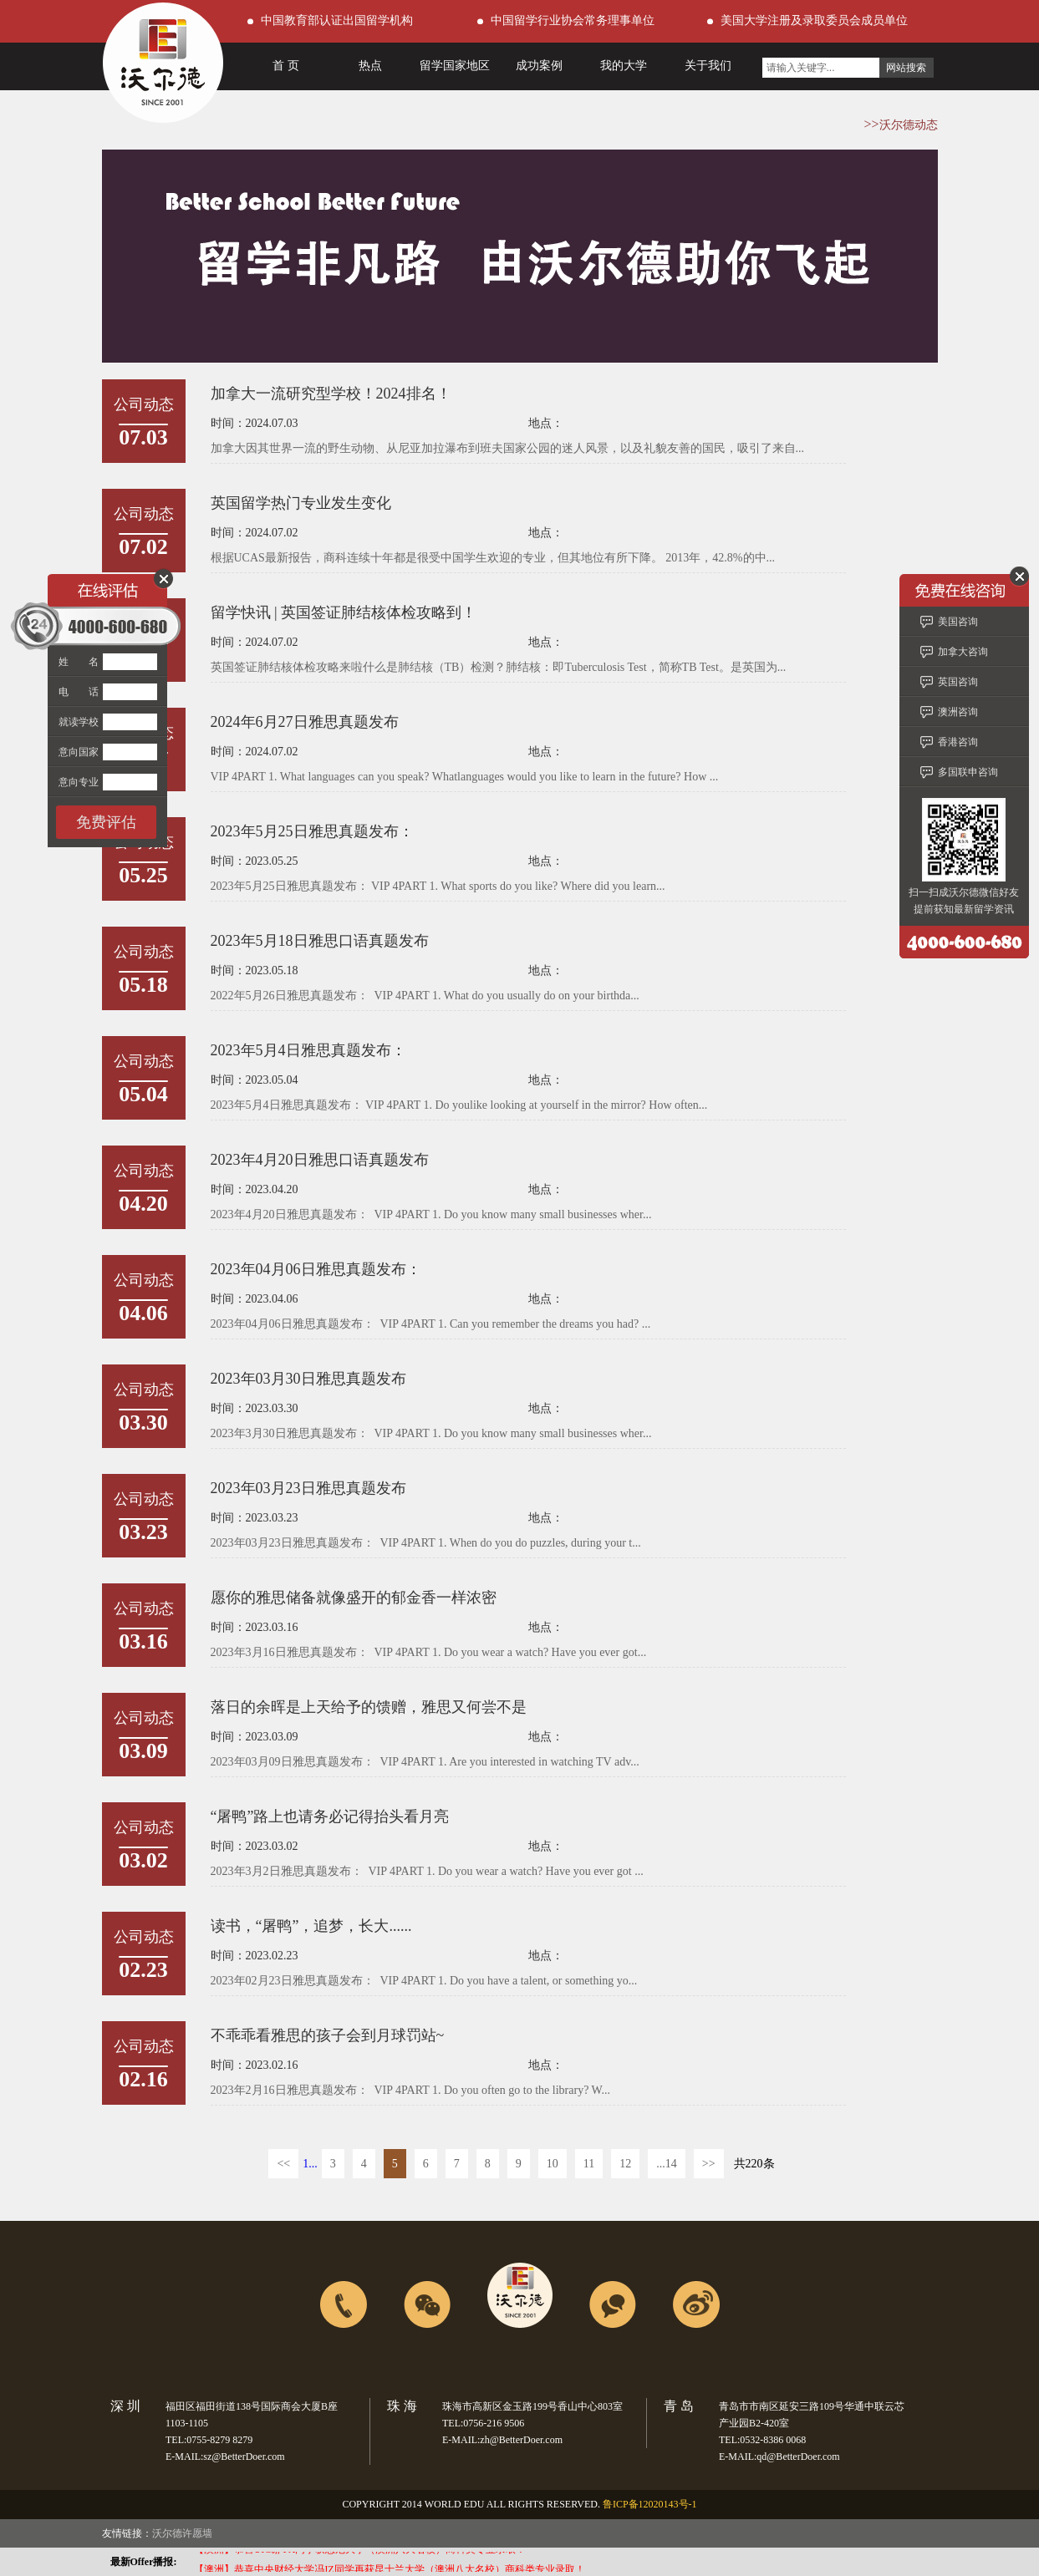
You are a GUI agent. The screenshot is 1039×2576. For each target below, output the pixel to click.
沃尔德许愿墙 (182, 2533)
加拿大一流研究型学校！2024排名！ (331, 393)
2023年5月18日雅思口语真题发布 (320, 940)
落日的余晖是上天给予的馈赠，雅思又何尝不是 (369, 1707)
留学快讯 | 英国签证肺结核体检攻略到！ (344, 612)
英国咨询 (958, 682)
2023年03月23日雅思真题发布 (308, 1488)
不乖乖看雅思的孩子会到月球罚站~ (328, 2035)
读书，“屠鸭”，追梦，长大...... (311, 1926)
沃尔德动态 (908, 125)
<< (283, 2163)
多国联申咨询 (968, 772)
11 (588, 2163)
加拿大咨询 (963, 652)
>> (709, 2163)
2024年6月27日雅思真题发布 (305, 722)
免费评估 (106, 822)
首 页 (285, 65)
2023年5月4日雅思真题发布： (308, 1050)
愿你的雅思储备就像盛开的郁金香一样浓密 (354, 1597)
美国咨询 (958, 621)
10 (552, 2163)
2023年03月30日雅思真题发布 (308, 1378)
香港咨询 (958, 742)
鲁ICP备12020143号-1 (650, 2504)
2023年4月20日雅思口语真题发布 (320, 1159)
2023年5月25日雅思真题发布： (312, 831)
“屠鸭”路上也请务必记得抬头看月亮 (330, 1816)
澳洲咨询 (958, 712)
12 (625, 2163)
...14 (666, 2163)
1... (310, 2163)
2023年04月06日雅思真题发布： (316, 1269)
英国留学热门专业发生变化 (301, 503)
